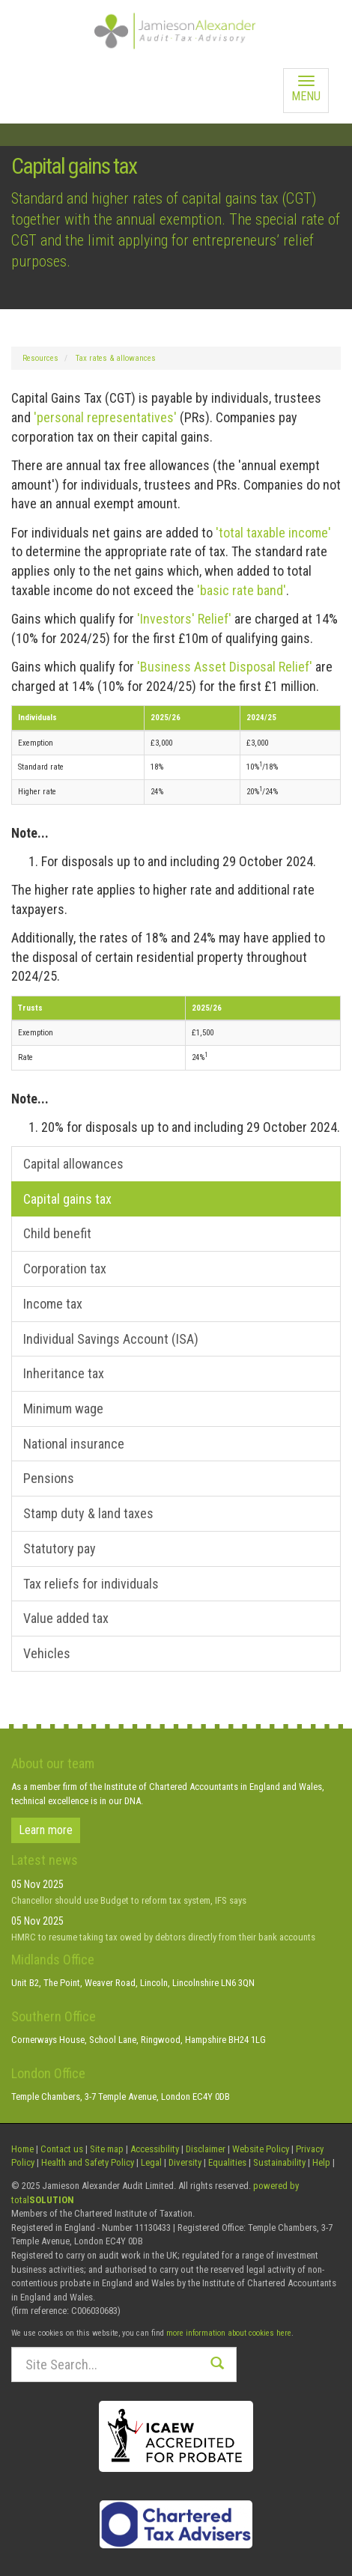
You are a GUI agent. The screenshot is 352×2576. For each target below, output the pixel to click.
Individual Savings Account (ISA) (110, 1339)
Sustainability (279, 2162)
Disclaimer (205, 2149)
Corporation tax (64, 1268)
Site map (107, 2149)
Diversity (185, 2162)
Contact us (61, 2149)
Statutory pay (59, 1548)
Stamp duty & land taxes (88, 1513)
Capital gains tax (67, 1199)
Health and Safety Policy (87, 2162)
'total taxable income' (273, 533)
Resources (40, 358)
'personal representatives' (105, 417)
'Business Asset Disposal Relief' (224, 667)
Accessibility (154, 2149)
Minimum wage (63, 1408)
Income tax (52, 1304)
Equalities (227, 2162)
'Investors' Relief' (184, 619)
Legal (151, 2162)
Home (22, 2149)
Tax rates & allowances (116, 358)
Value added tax (66, 1618)
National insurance (73, 1444)
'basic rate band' (241, 590)
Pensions (48, 1478)
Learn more (46, 1830)
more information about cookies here (228, 2333)
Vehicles (46, 1653)
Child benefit (57, 1233)
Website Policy (260, 2149)
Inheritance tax (63, 1373)
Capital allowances (73, 1164)
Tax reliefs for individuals (91, 1584)
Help (321, 2162)
